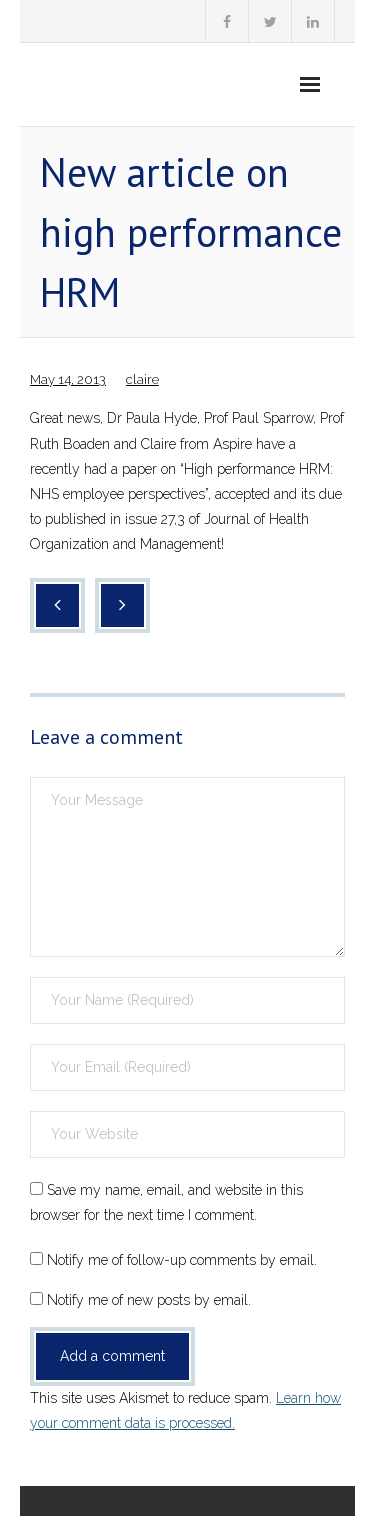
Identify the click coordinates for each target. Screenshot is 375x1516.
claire (142, 379)
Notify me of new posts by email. (149, 1300)
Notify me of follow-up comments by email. (182, 1260)
